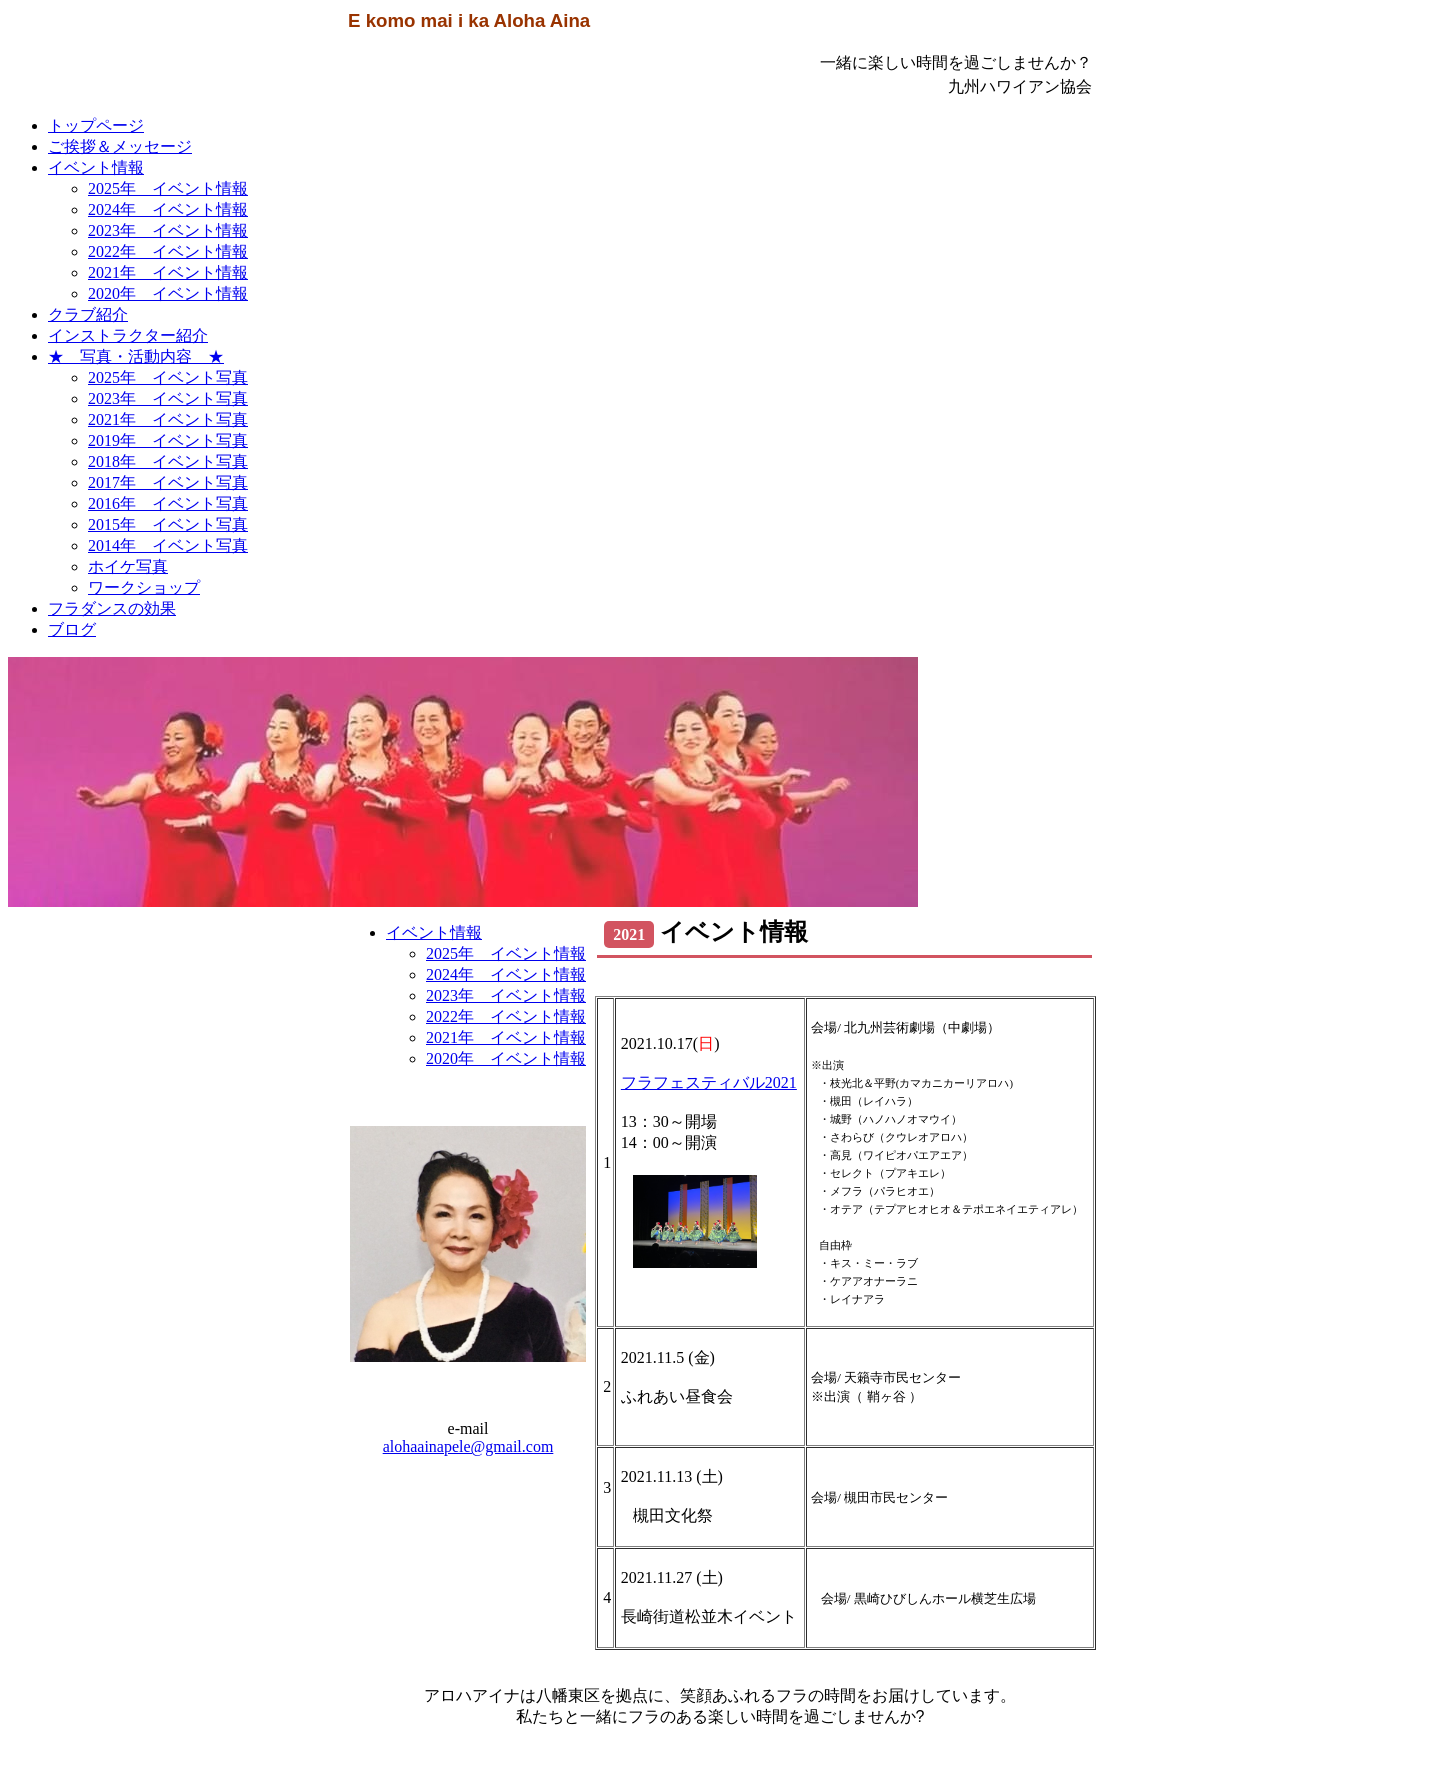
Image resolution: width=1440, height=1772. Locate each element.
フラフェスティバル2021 (709, 1082)
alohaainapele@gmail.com (468, 1446)
